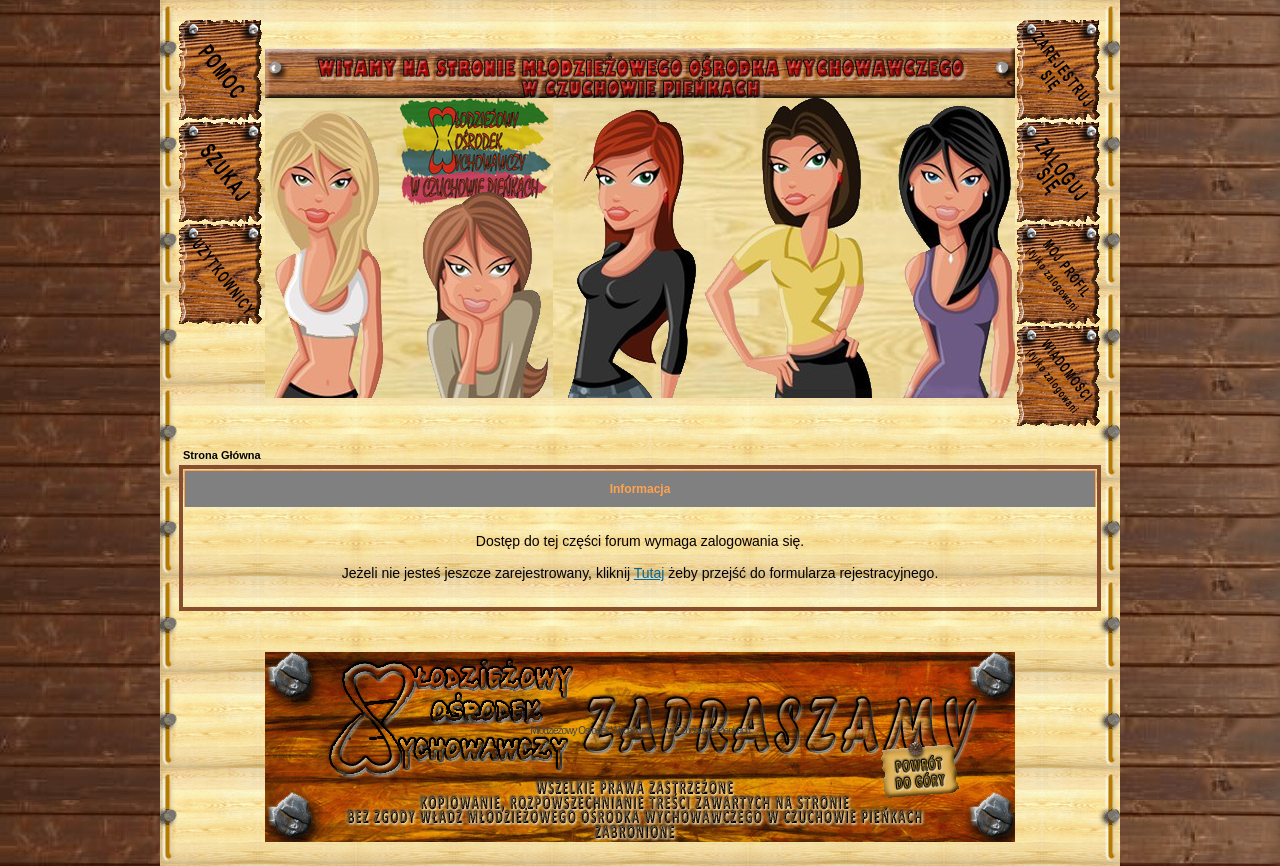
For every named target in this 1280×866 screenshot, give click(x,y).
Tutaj (649, 573)
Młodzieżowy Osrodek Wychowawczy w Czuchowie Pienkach (640, 730)
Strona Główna (222, 455)
